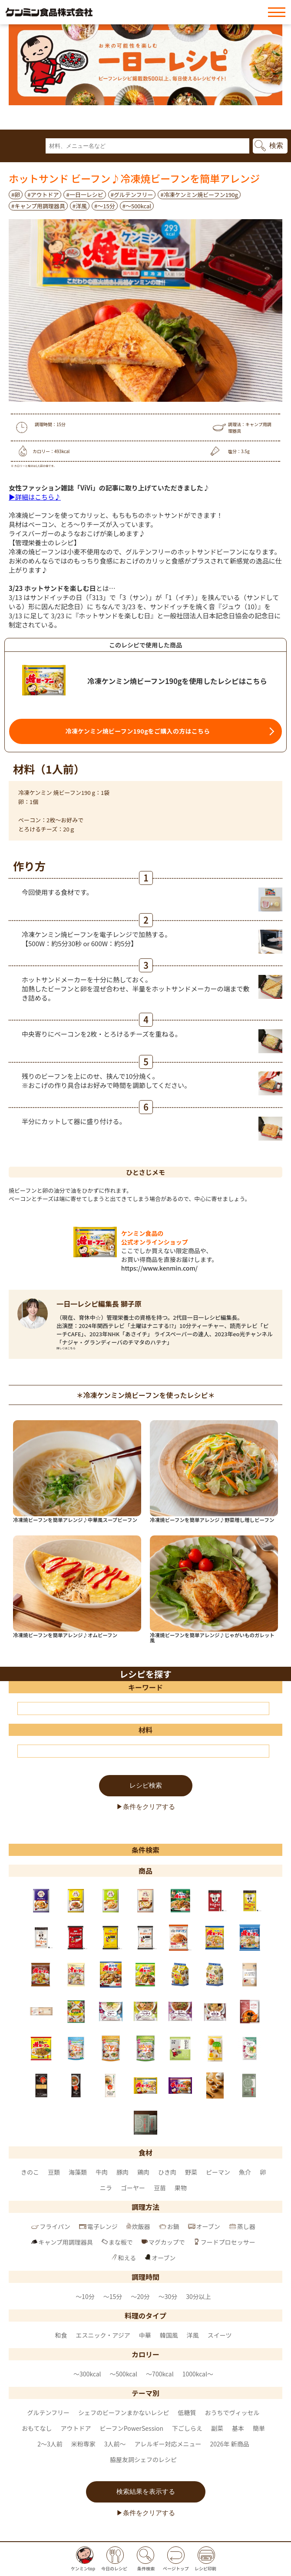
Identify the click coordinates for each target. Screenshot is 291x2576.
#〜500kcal (136, 206)
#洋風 (80, 206)
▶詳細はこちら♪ (35, 496)
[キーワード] (143, 1708)
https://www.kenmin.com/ (159, 1268)
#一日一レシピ (84, 194)
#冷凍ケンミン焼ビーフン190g (199, 194)
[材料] (143, 1751)
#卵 (15, 194)
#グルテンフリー (132, 194)
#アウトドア (43, 194)
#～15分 (104, 206)
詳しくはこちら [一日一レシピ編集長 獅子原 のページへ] (66, 1348)
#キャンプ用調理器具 (38, 206)
